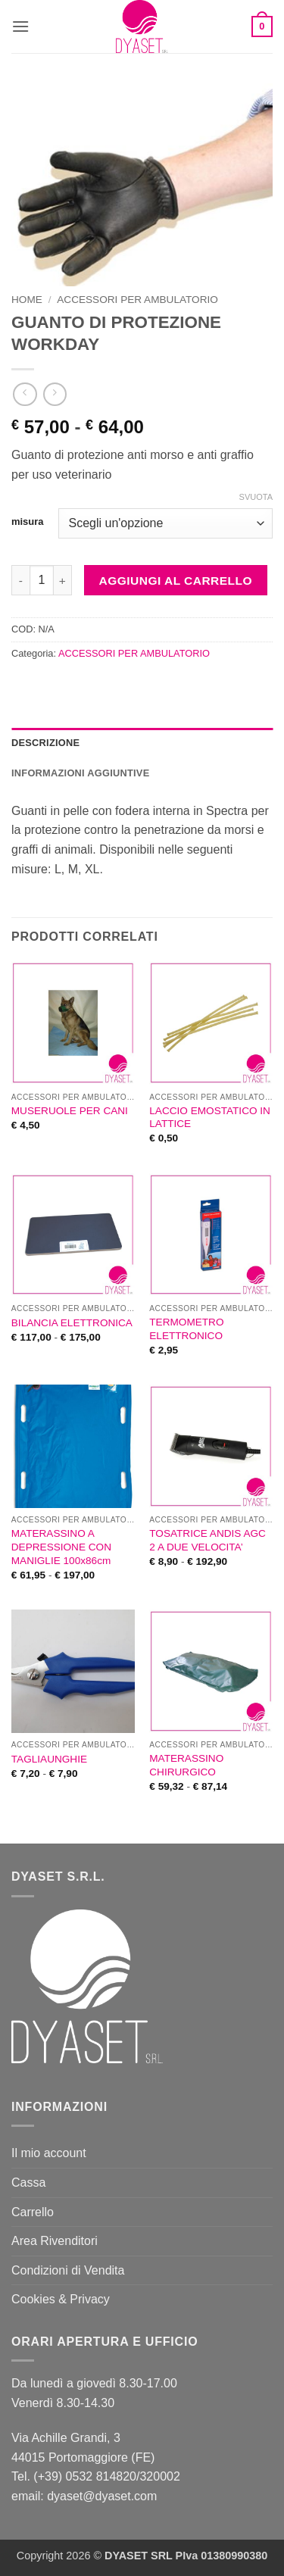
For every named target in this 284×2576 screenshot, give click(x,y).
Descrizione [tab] (45, 742)
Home (26, 299)
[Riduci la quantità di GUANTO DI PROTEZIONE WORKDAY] (20, 580)
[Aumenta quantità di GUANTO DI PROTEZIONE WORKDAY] (63, 580)
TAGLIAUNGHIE (49, 1759)
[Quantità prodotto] (42, 580)
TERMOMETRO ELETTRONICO (186, 1328)
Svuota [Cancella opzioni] (256, 496)
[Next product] (24, 394)
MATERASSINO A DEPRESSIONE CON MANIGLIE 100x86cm (61, 1547)
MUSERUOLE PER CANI (69, 1110)
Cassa (28, 2182)
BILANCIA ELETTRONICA (72, 1323)
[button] (20, 26)
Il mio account (48, 2153)
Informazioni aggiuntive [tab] (80, 773)
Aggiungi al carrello (175, 580)
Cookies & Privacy (60, 2299)
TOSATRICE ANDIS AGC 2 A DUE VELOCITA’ (207, 1540)
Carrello (32, 2212)
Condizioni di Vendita (67, 2270)
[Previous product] (55, 394)
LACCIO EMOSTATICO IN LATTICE (209, 1117)
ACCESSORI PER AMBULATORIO (137, 299)
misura (27, 522)
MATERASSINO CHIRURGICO (186, 1765)
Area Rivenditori (54, 2240)
